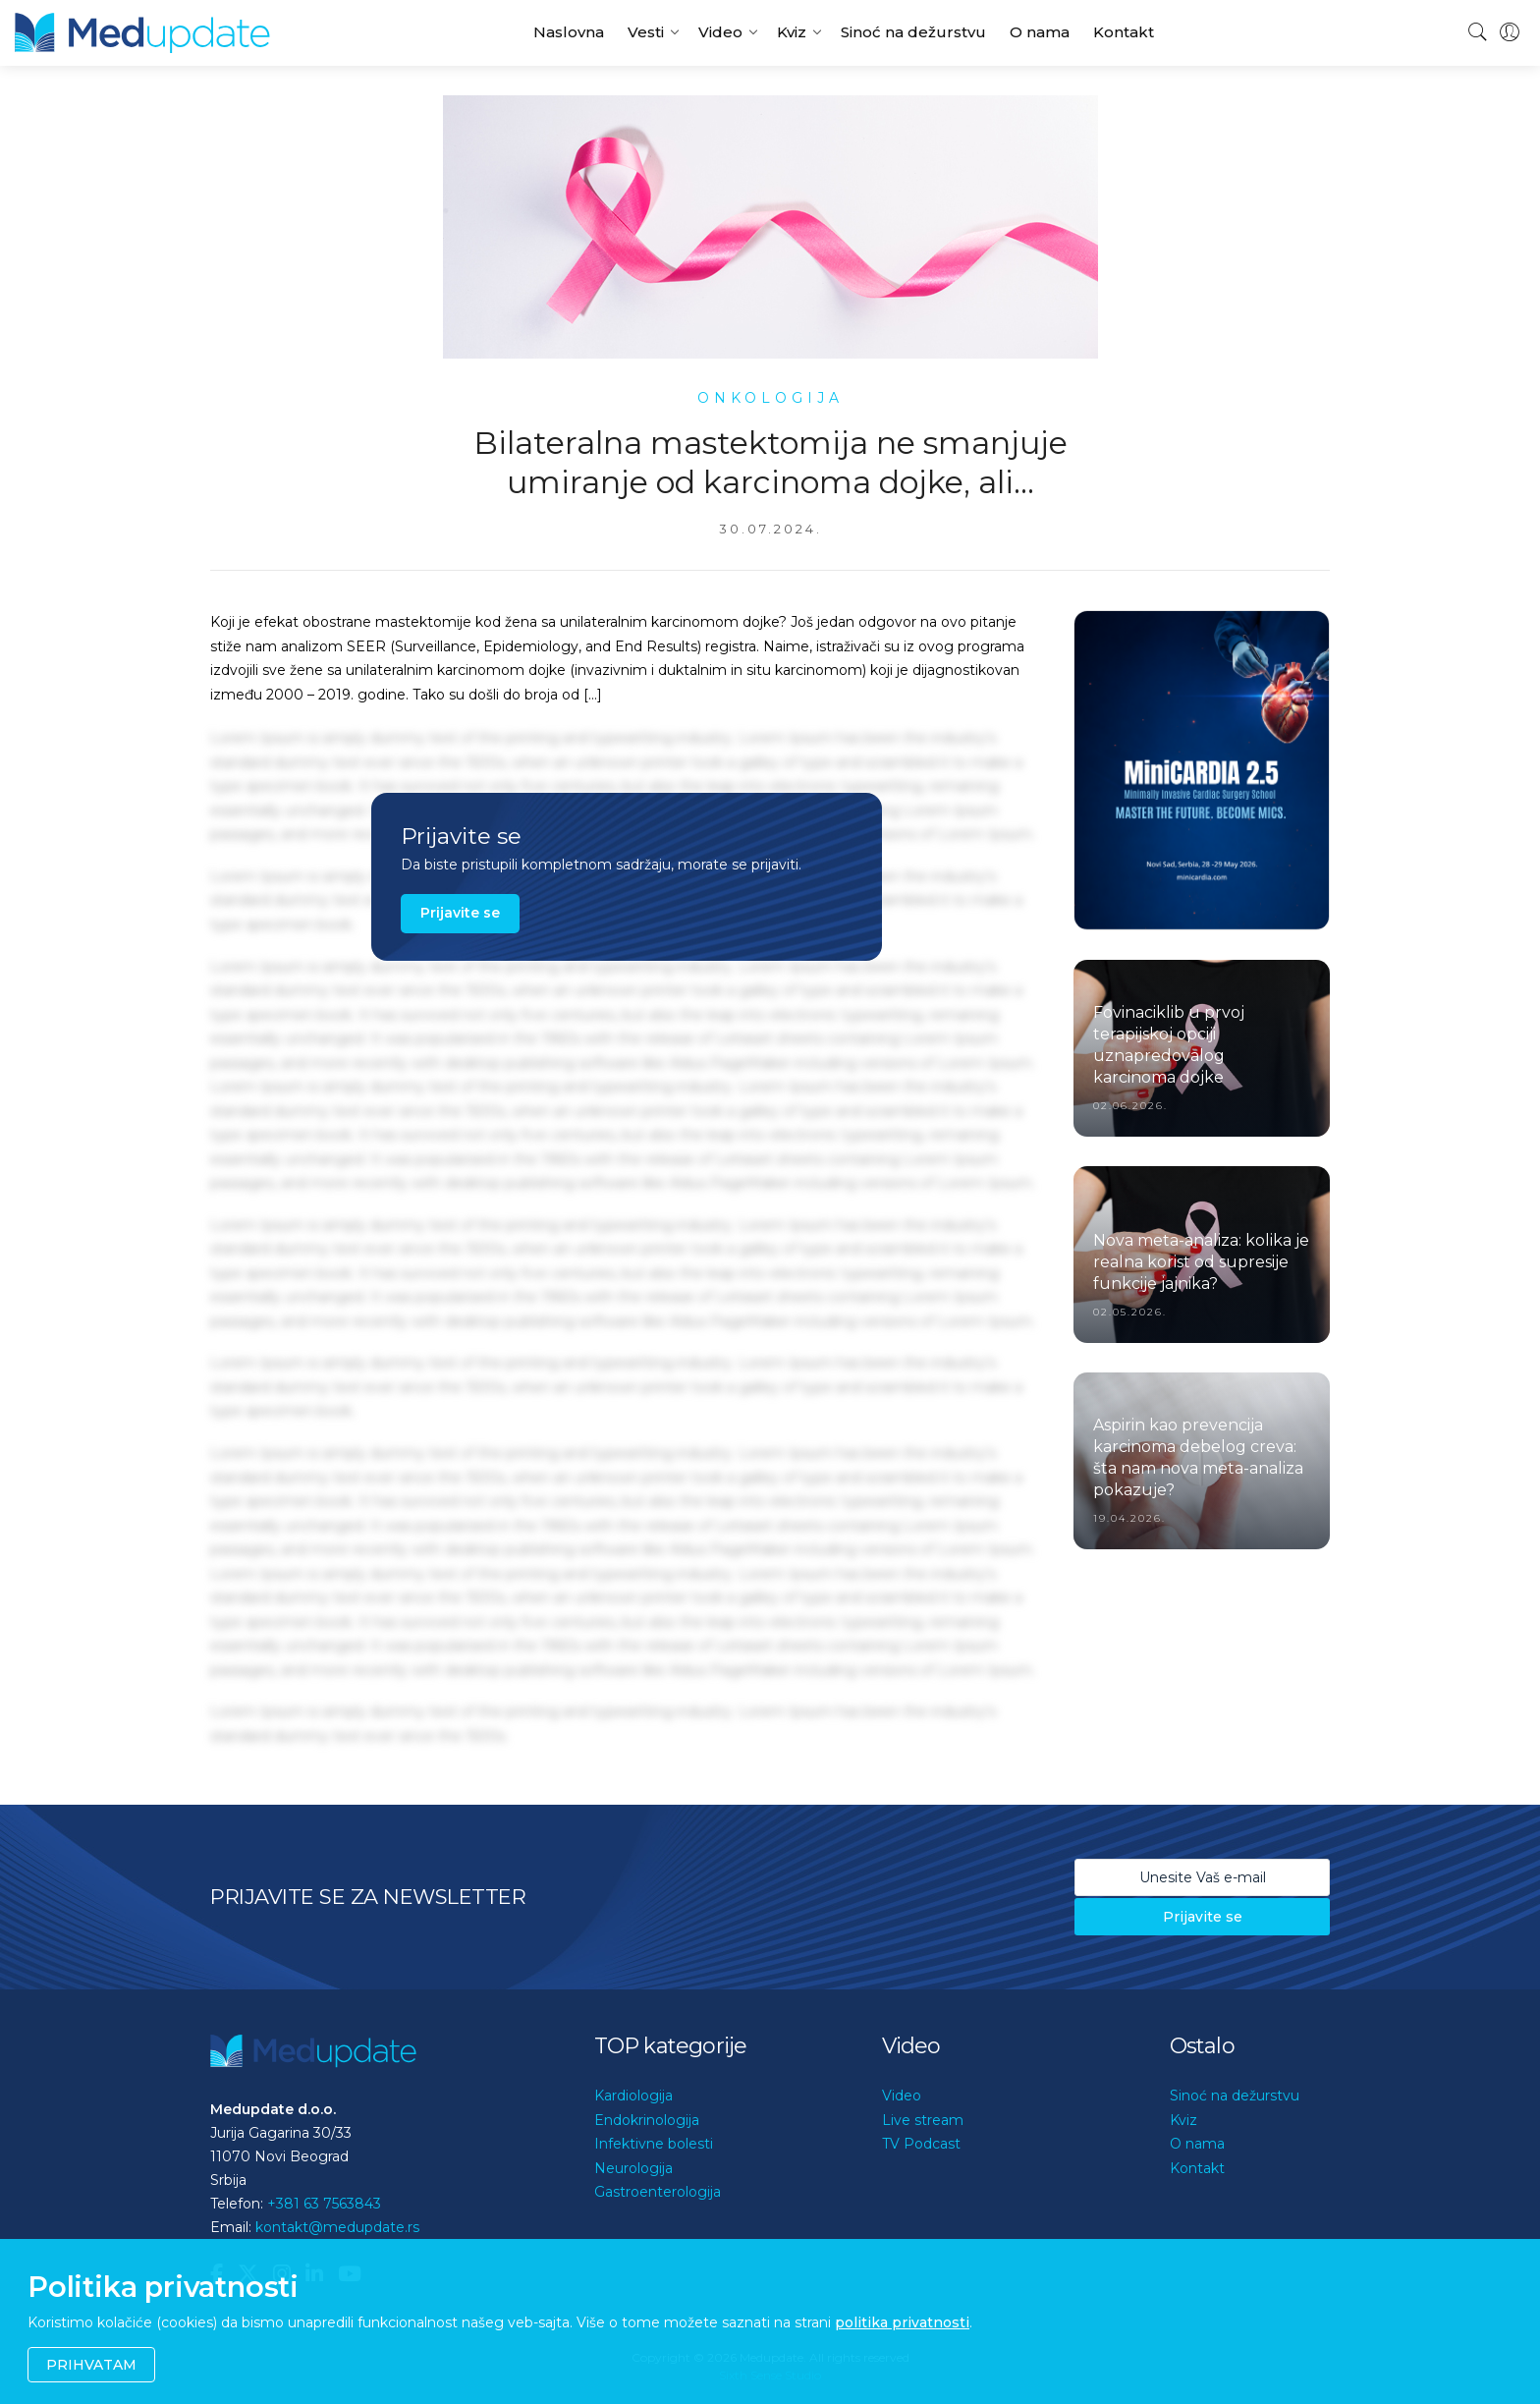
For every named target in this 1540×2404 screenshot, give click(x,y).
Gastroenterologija (657, 2192)
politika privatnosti (902, 2322)
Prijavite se (460, 913)
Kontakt (1123, 32)
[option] (1201, 770)
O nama (1040, 32)
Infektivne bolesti (653, 2143)
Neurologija (633, 2168)
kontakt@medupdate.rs (337, 2227)
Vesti (646, 32)
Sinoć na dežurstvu (913, 32)
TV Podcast (921, 2143)
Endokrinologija (646, 2120)
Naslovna (568, 32)
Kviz (791, 32)
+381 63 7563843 (324, 2203)
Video (720, 32)
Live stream (922, 2120)
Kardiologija (633, 2095)
